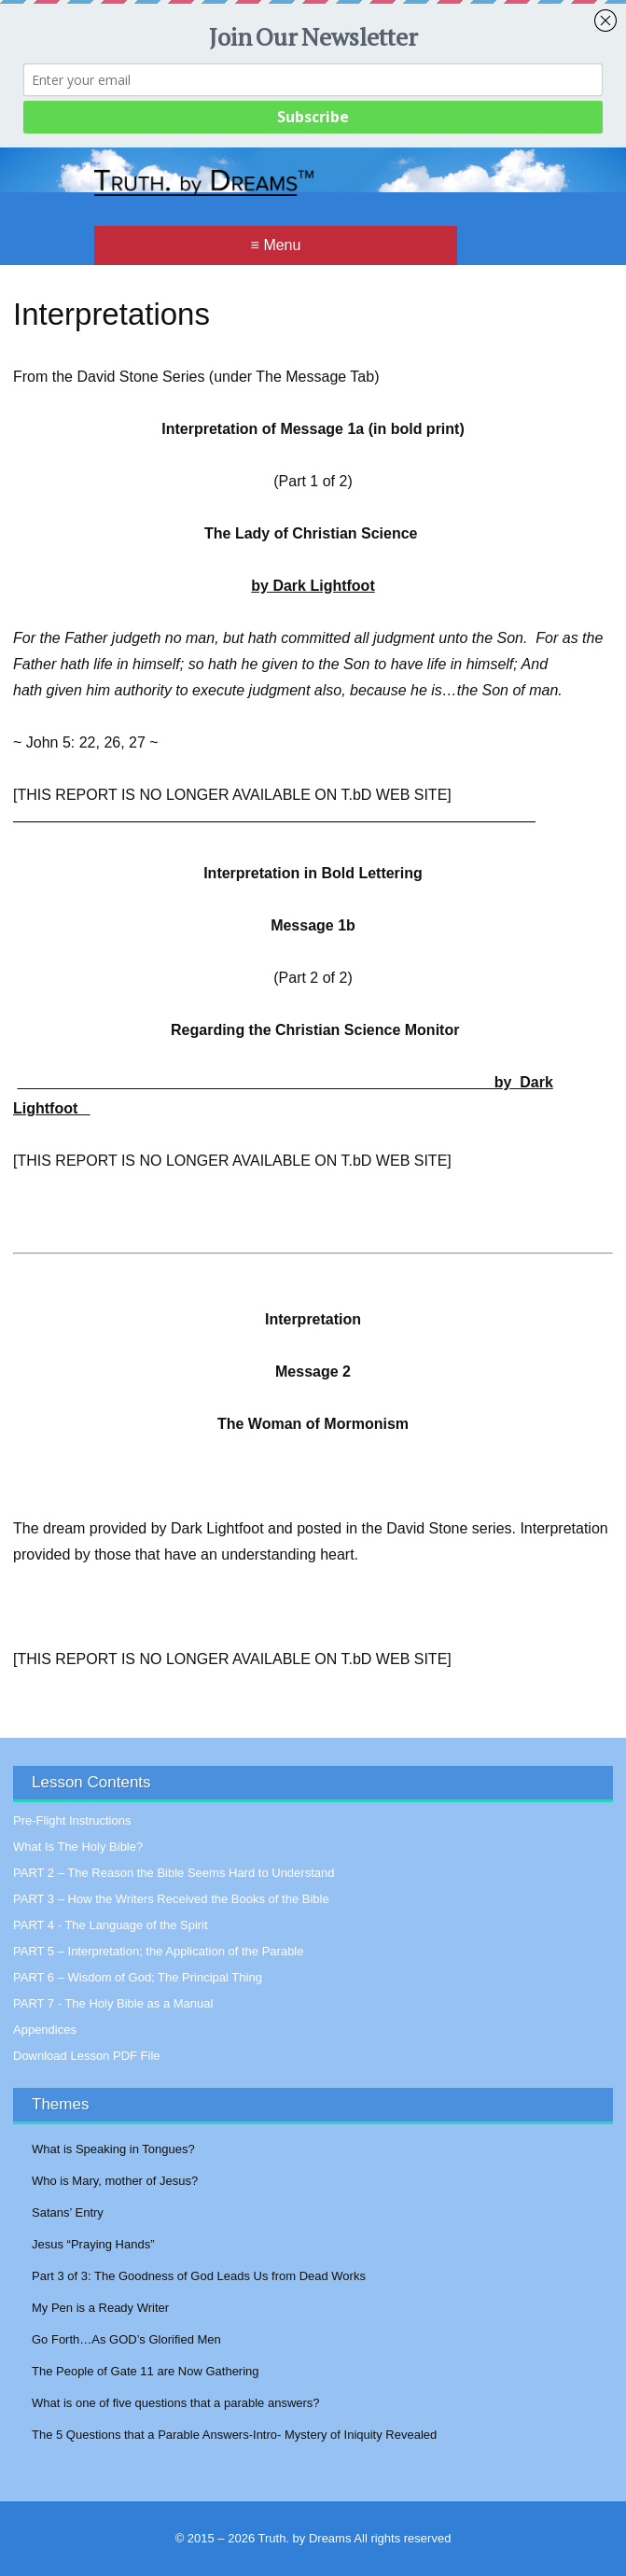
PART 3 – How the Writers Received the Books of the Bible (171, 1899)
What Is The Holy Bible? (78, 1847)
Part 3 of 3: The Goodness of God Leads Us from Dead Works (199, 2276)
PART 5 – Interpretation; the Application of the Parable (158, 1951)
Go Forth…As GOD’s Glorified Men (126, 2339)
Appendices (45, 2030)
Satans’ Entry (68, 2212)
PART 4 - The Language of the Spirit (110, 1925)
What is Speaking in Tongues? (113, 2149)
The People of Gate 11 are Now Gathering (145, 2371)
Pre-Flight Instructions (72, 1820)
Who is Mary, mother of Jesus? (115, 2181)
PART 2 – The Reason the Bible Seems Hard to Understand (173, 1873)
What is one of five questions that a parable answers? (176, 2403)
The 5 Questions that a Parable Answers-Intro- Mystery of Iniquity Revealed (234, 2435)
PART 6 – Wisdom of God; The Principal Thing (137, 1977)
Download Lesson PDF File (86, 2056)
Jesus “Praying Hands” (93, 2244)
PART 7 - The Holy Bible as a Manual (113, 2003)
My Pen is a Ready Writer (100, 2308)
